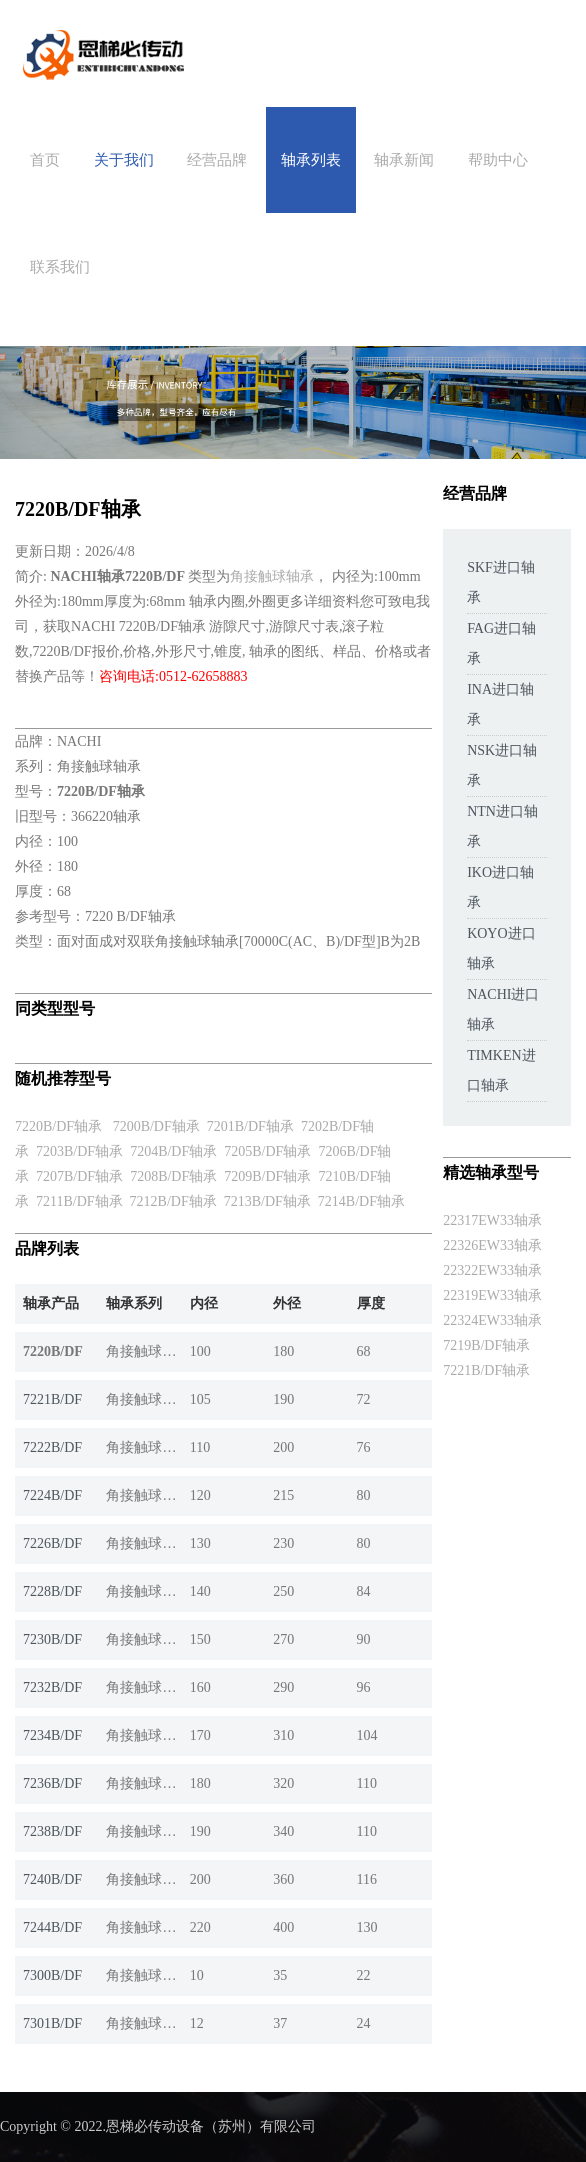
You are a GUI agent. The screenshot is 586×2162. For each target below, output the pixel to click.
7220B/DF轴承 (58, 1126)
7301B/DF (52, 2023)
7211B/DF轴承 (79, 1201)
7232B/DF (52, 1687)
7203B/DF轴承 (79, 1151)
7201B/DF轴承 (250, 1126)
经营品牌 (217, 160)
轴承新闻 (404, 160)
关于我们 (124, 160)
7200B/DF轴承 (156, 1126)
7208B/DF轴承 (173, 1176)
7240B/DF (52, 1879)
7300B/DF (52, 1975)
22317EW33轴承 (492, 1220)
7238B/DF (52, 1831)
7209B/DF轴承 (267, 1176)
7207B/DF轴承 (79, 1176)
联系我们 (60, 267)
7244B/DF (52, 1927)
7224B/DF (52, 1495)
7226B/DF (52, 1543)
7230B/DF (52, 1639)
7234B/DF (52, 1735)
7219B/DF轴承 (486, 1345)
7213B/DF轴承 (267, 1201)
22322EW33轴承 (492, 1270)
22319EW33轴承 (492, 1295)
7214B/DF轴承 (361, 1201)
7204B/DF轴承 (173, 1151)
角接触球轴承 (272, 576)
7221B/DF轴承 (486, 1370)
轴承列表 (311, 160)
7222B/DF (52, 1447)
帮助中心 (498, 160)
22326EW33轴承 (492, 1245)
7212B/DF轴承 (173, 1201)
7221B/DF (52, 1399)
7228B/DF (52, 1591)
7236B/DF (52, 1783)
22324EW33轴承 (492, 1320)
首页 (45, 160)
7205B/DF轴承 (267, 1151)
